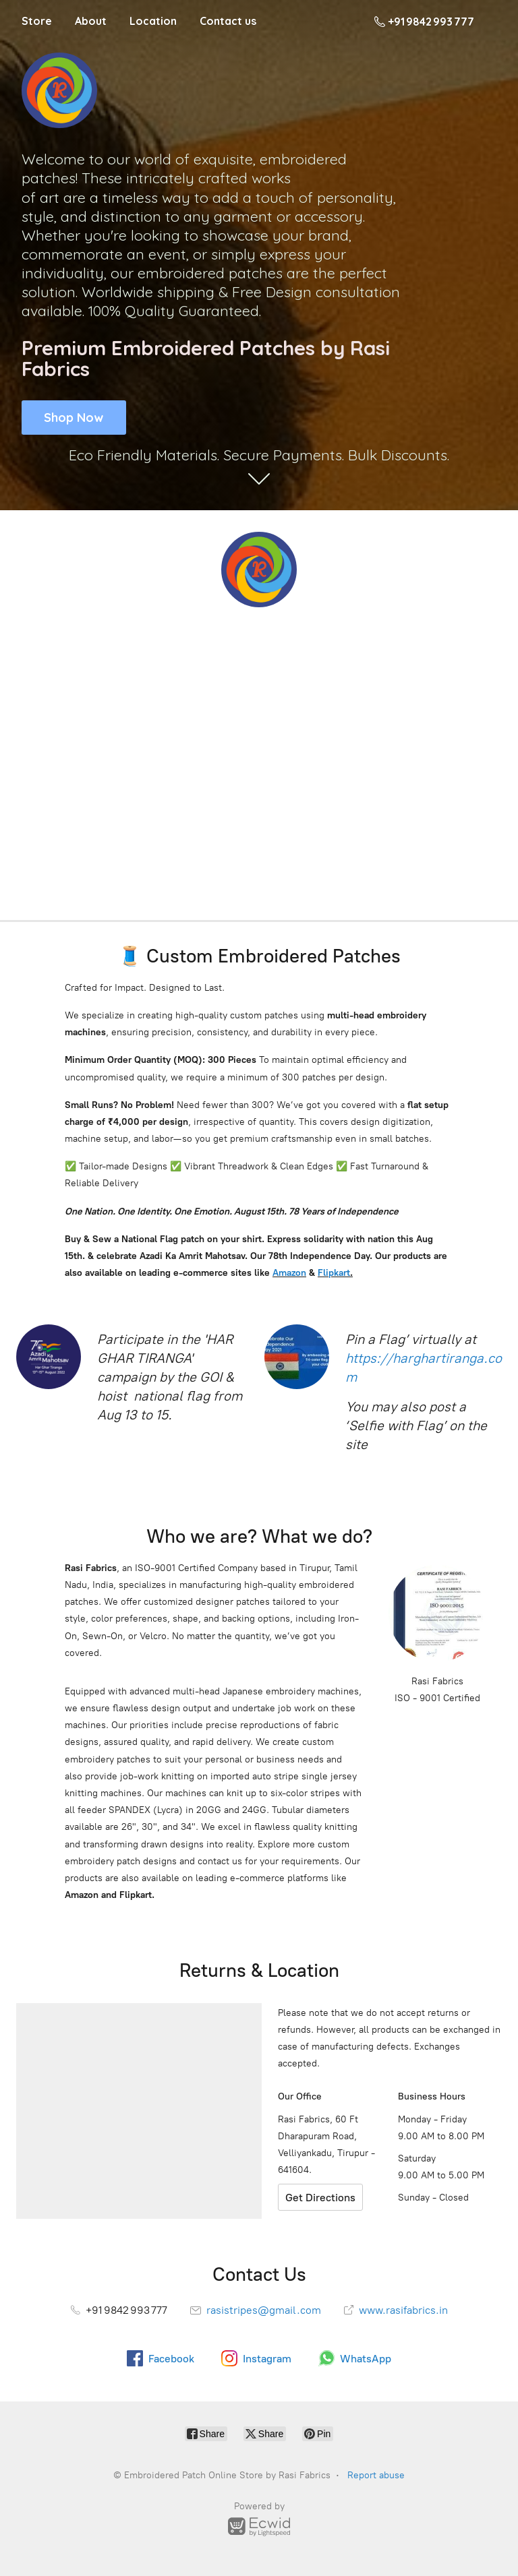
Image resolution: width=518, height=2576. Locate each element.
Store (37, 21)
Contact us (228, 21)
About (91, 21)
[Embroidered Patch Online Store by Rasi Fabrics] (259, 569)
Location (153, 21)
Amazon (289, 1273)
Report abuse (376, 2475)
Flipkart (334, 1273)
